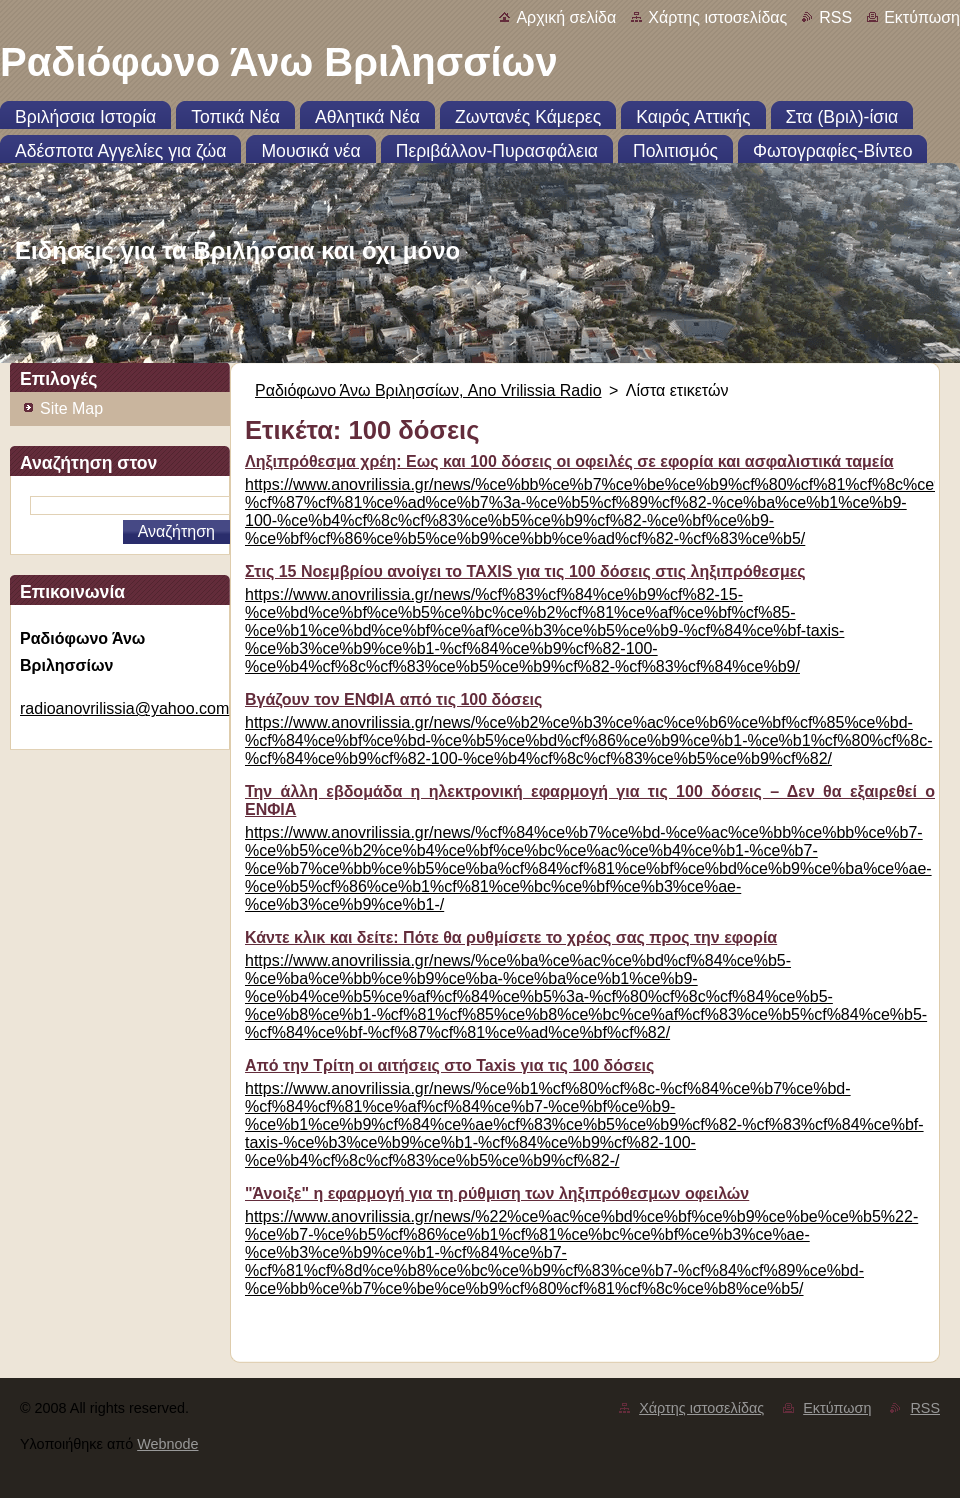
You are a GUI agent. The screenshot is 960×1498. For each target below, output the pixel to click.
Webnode (167, 1444)
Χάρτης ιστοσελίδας (717, 17)
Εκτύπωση (922, 17)
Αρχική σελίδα (566, 17)
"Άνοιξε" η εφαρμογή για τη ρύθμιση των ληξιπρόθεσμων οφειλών (497, 1193)
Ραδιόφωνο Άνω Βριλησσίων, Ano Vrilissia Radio (428, 390)
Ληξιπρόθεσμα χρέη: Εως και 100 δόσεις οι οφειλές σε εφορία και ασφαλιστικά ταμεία (569, 461)
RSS (835, 17)
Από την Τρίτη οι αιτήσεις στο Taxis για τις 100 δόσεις (449, 1065)
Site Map (71, 408)
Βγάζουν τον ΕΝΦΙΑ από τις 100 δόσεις (393, 699)
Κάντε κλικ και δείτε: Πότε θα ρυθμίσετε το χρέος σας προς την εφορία (511, 937)
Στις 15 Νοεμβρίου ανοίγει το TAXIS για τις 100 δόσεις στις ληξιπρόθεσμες (525, 571)
